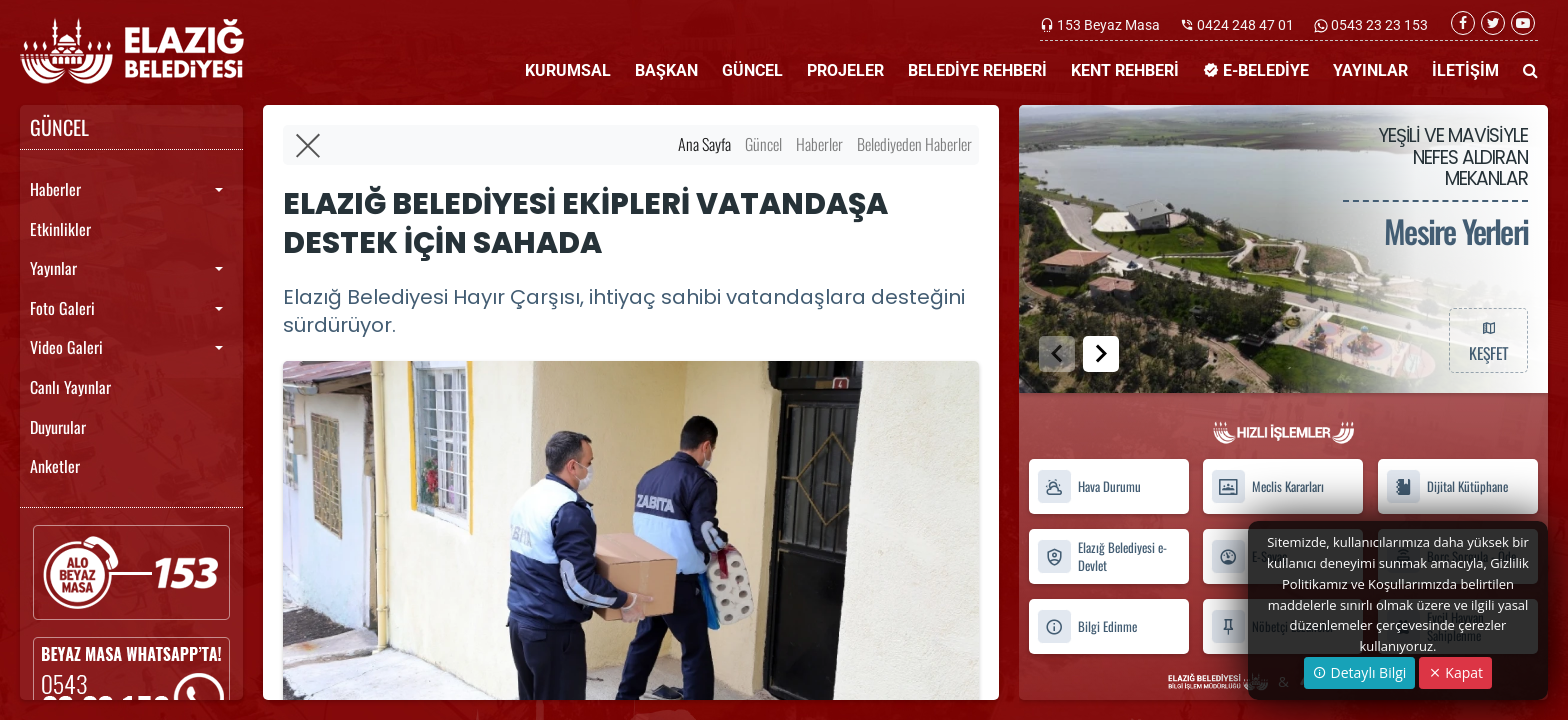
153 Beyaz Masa (1108, 25)
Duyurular (58, 427)
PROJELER (845, 70)
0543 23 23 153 (1378, 25)
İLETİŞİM (1465, 70)
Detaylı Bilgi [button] (1359, 672)
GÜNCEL (752, 70)
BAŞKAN (666, 70)
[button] (1101, 354)
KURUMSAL (568, 70)
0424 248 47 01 (1245, 25)
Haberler (55, 189)
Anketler (55, 466)
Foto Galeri (62, 308)
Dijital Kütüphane (1447, 486)
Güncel (763, 144)
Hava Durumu (1089, 486)
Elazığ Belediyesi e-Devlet (1102, 556)
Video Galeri (66, 347)
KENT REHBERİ (1125, 70)
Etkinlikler (60, 229)
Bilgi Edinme (1087, 626)
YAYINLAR (1370, 70)
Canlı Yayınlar (70, 387)
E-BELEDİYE (1256, 70)
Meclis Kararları (1267, 486)
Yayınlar (53, 268)
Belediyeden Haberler (914, 144)
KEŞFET (1488, 340)
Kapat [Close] (1455, 672)
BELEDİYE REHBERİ (977, 70)
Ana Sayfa (704, 144)
